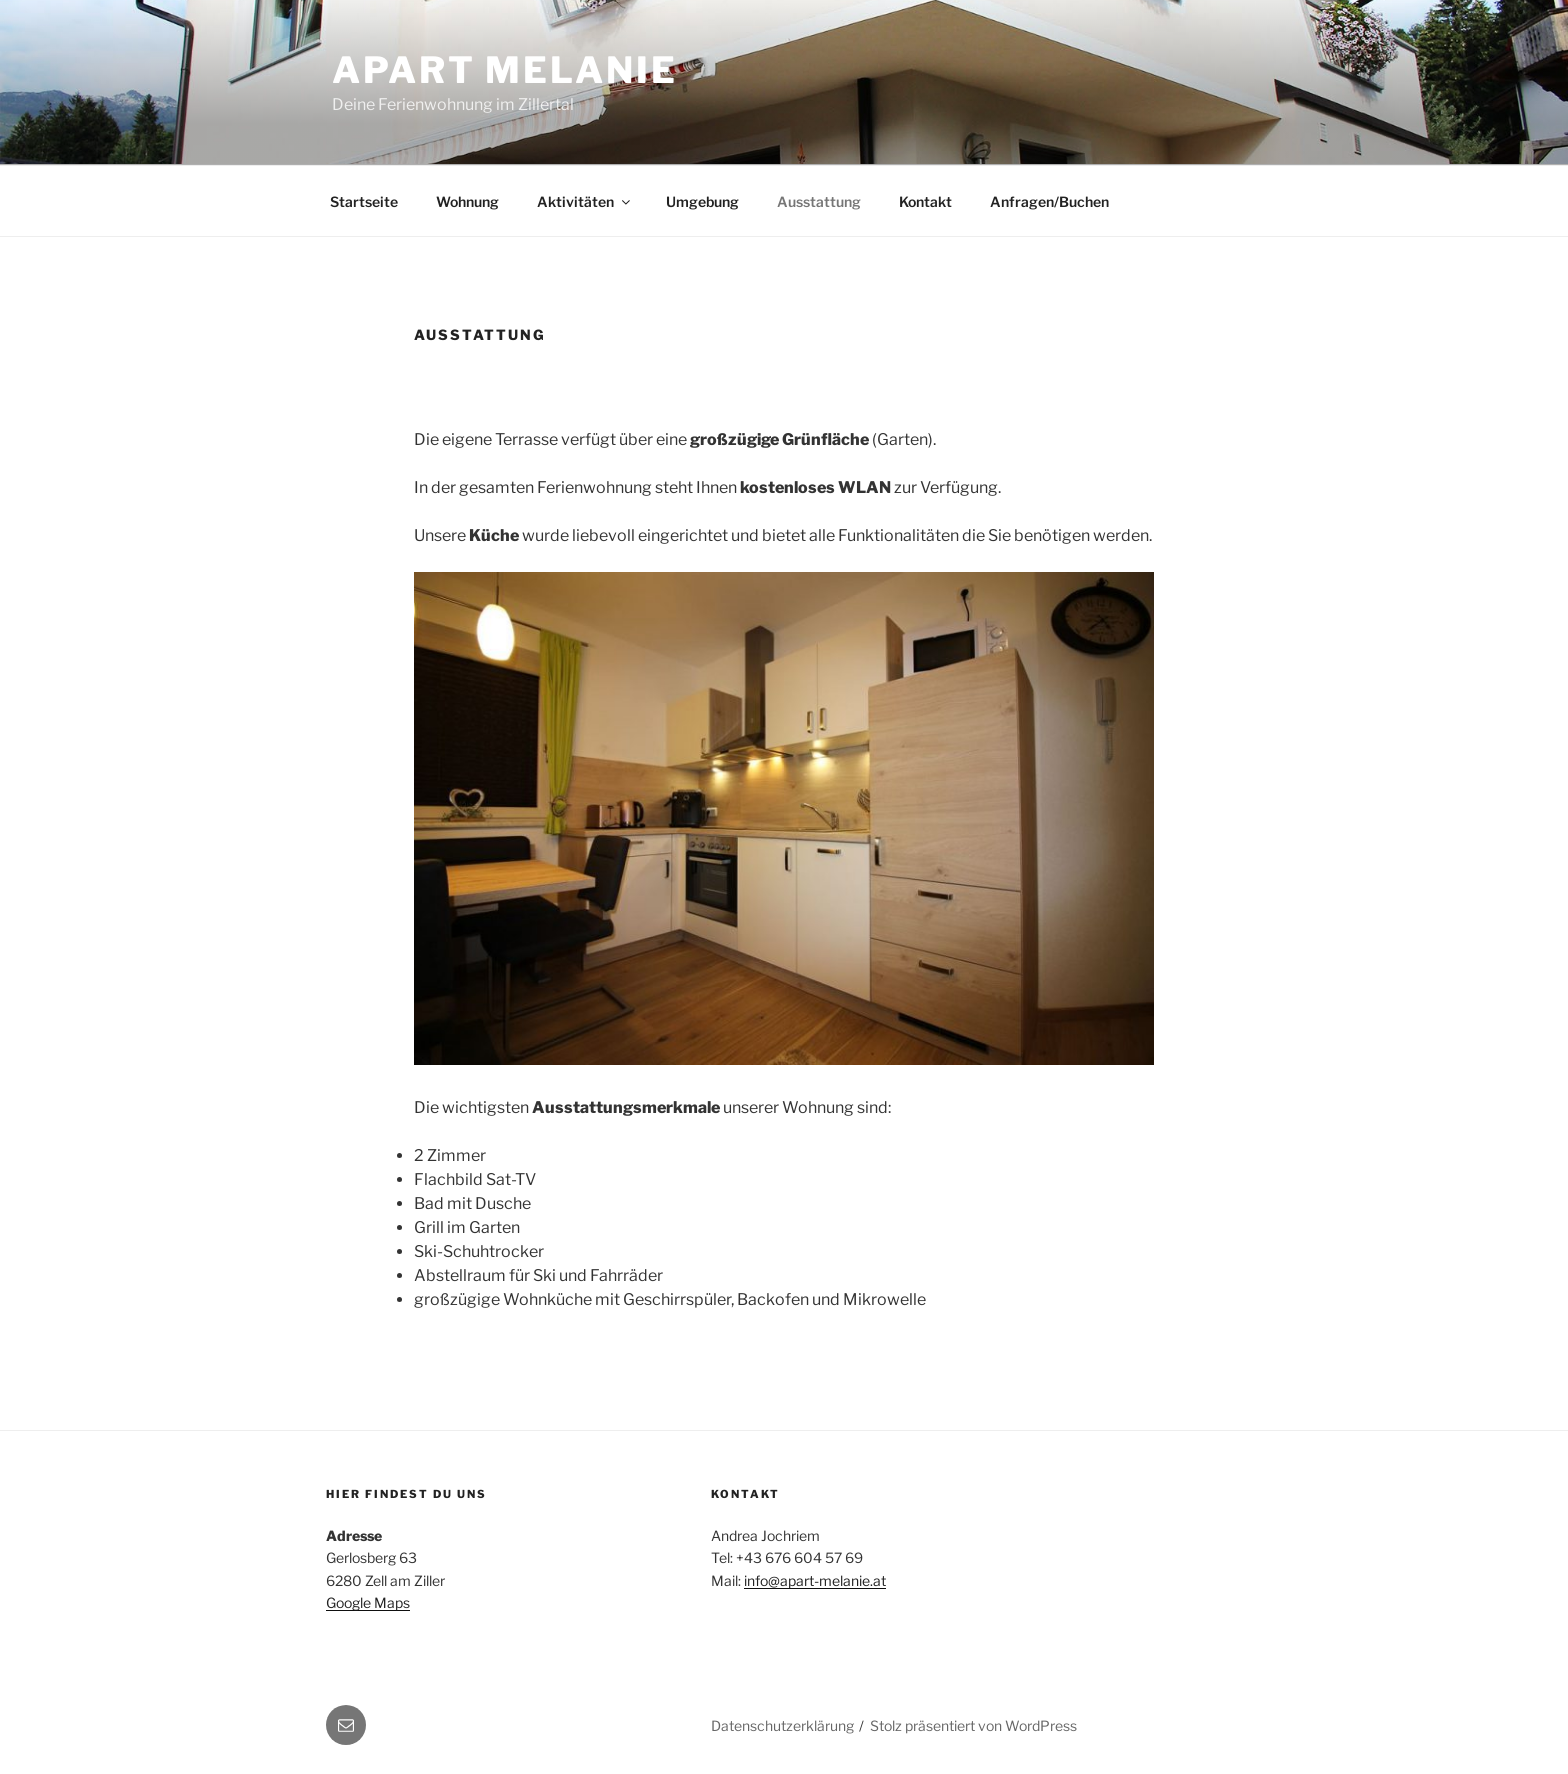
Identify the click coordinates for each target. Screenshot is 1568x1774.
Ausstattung (819, 201)
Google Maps (368, 1602)
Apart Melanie (504, 70)
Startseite (364, 201)
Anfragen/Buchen (1049, 201)
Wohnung (467, 201)
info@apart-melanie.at (815, 1580)
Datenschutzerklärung (782, 1725)
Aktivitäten (585, 201)
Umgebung (702, 201)
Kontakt (925, 201)
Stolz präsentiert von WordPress (973, 1725)
